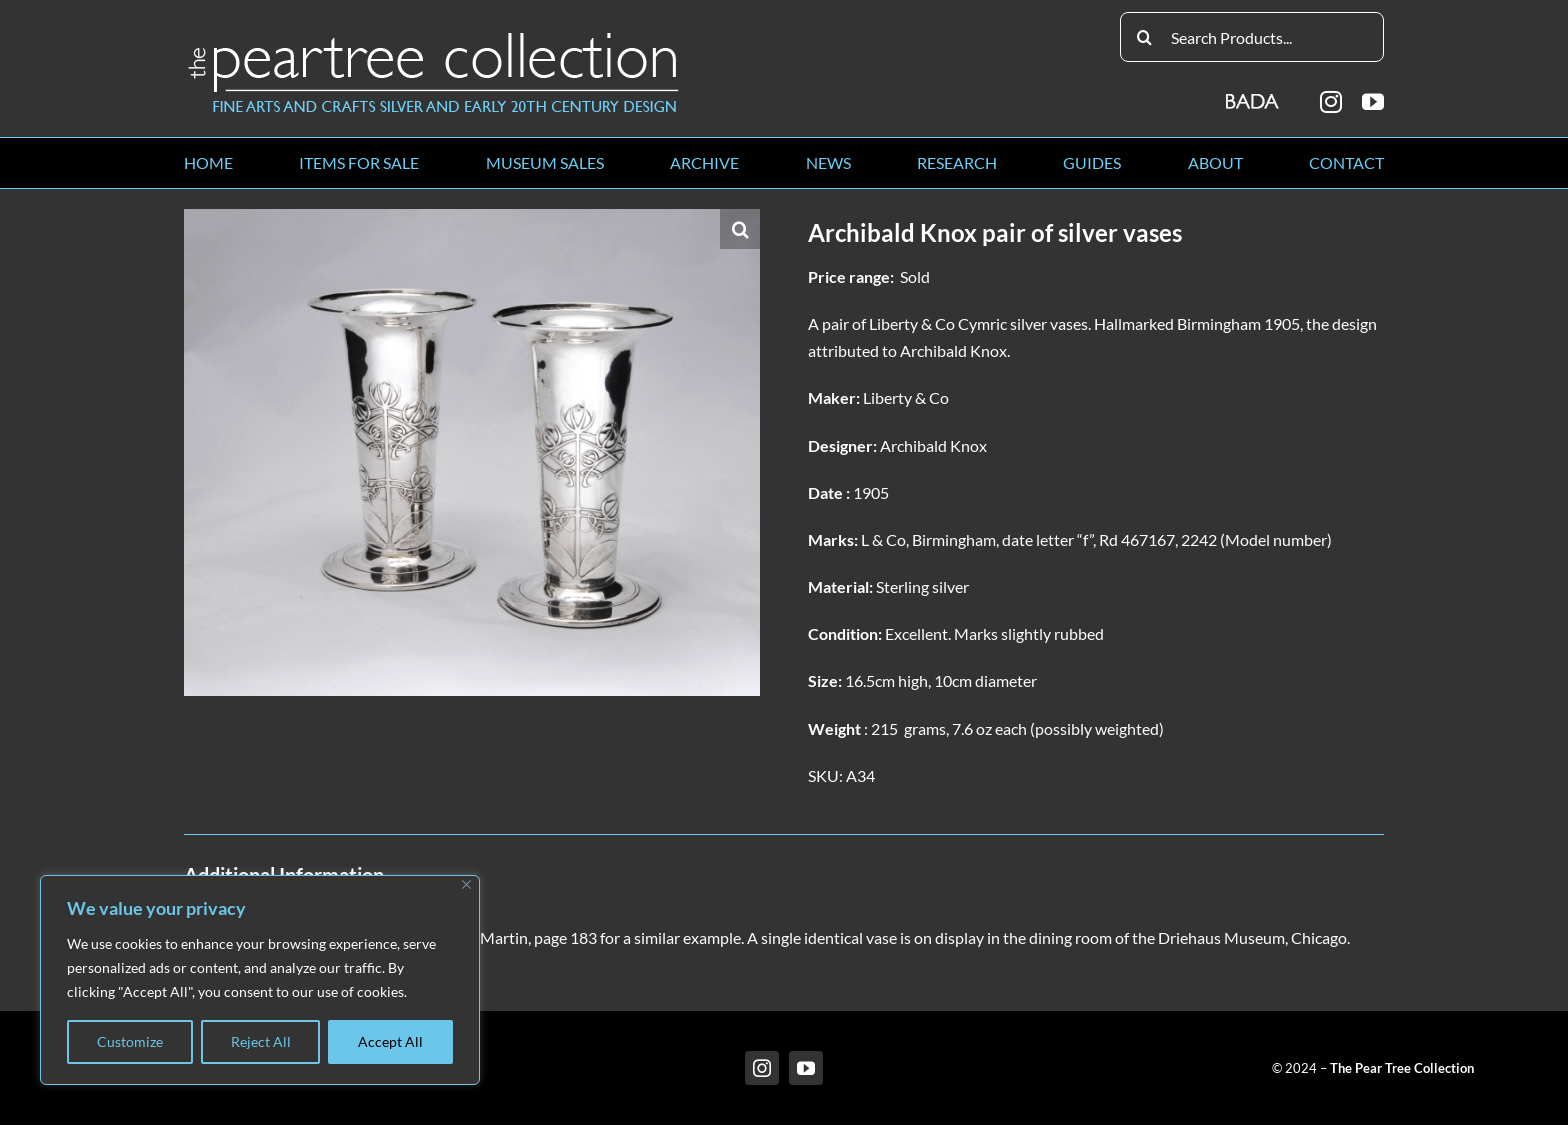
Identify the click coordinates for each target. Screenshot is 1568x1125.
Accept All (390, 1041)
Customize (130, 1041)
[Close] (466, 884)
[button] (740, 229)
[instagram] (1331, 102)
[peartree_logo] (434, 36)
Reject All (261, 1041)
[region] (260, 980)
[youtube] (1373, 102)
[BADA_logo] (1253, 94)
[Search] (1145, 37)
